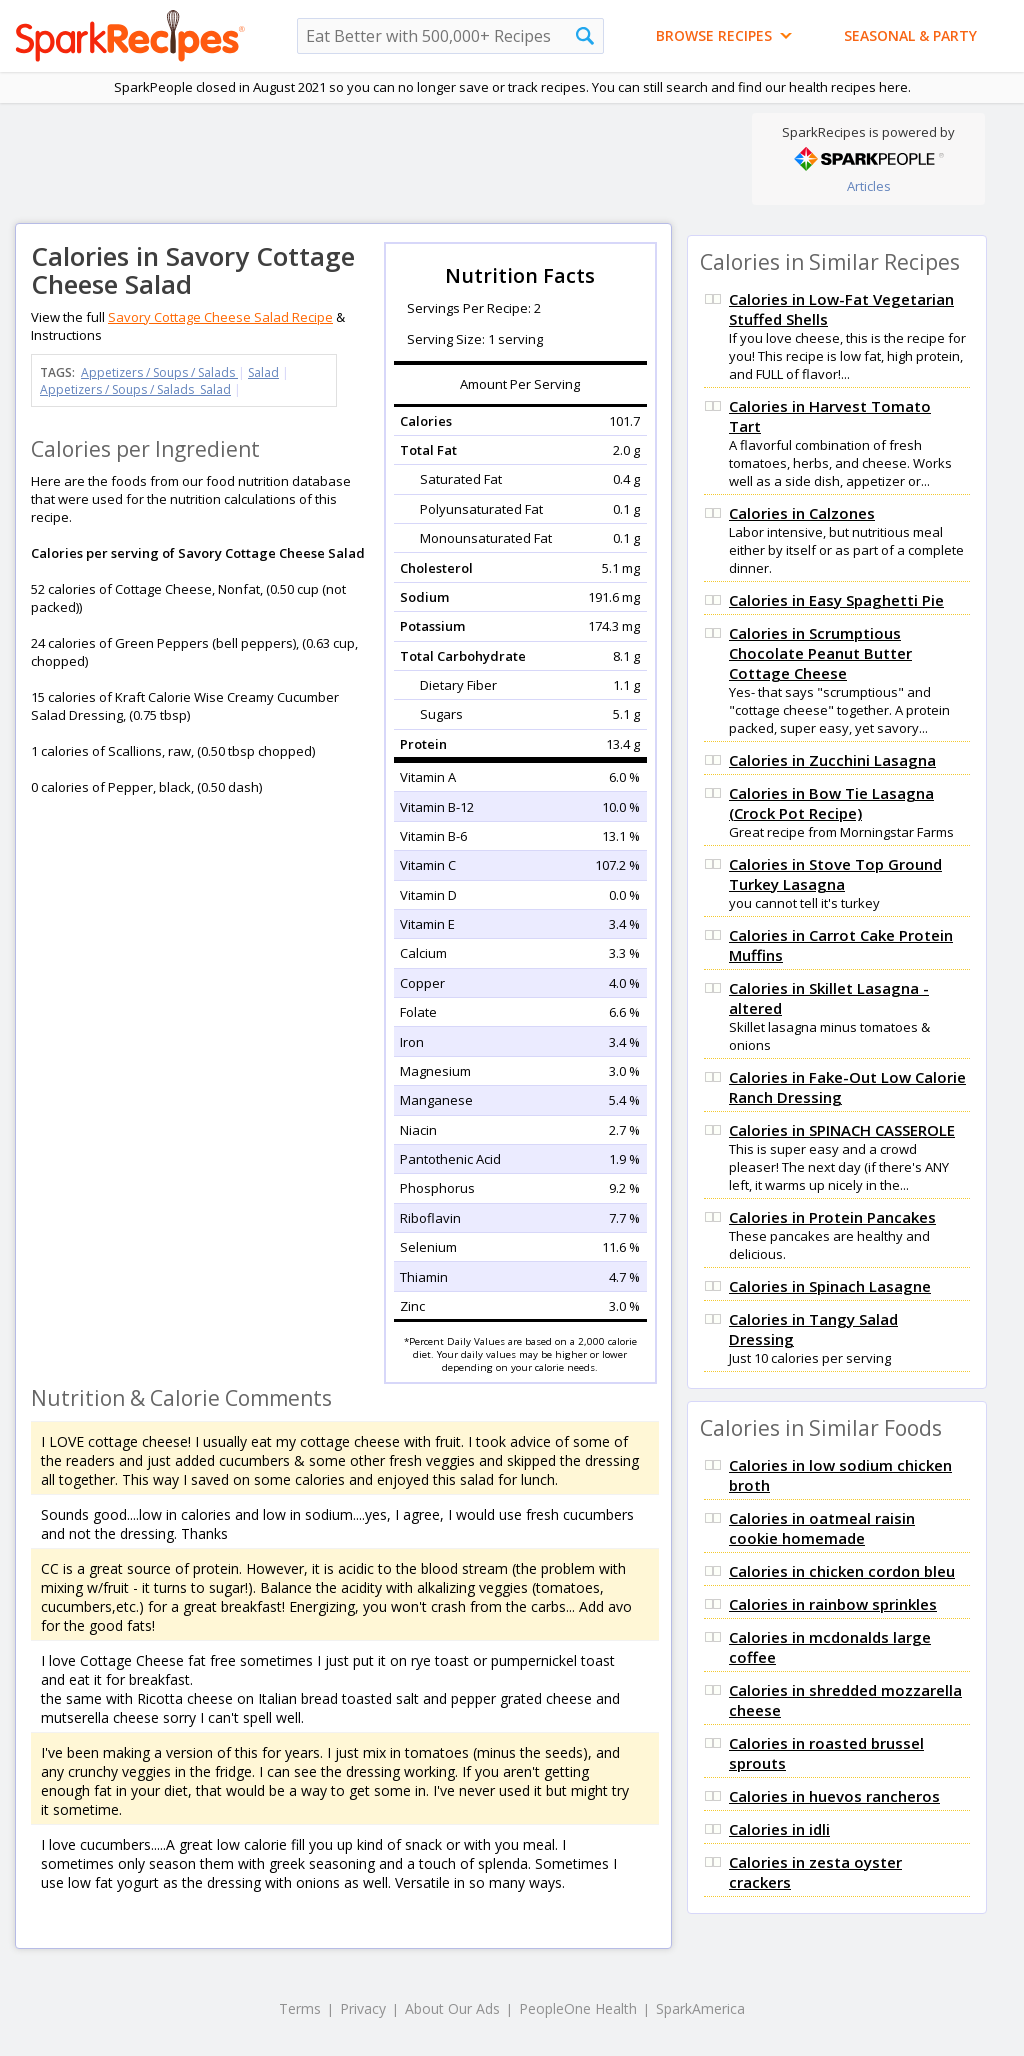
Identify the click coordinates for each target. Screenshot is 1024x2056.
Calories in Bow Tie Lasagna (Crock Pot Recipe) (831, 803)
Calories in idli (779, 1829)
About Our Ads (452, 2008)
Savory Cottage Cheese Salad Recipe (220, 317)
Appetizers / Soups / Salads (159, 372)
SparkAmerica (700, 2008)
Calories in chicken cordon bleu (842, 1571)
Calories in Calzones (802, 513)
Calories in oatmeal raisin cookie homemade (822, 1528)
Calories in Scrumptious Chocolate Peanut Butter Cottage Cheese (820, 653)
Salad (263, 372)
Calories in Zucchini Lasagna (832, 760)
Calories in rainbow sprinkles (833, 1604)
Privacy (363, 2008)
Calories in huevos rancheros (834, 1796)
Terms (300, 2008)
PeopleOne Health (578, 2008)
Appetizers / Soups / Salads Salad (135, 389)
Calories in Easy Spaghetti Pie (836, 600)
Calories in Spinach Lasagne (830, 1286)
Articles (869, 186)
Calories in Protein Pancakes (832, 1217)
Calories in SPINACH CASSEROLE (842, 1130)
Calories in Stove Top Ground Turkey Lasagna (835, 874)
